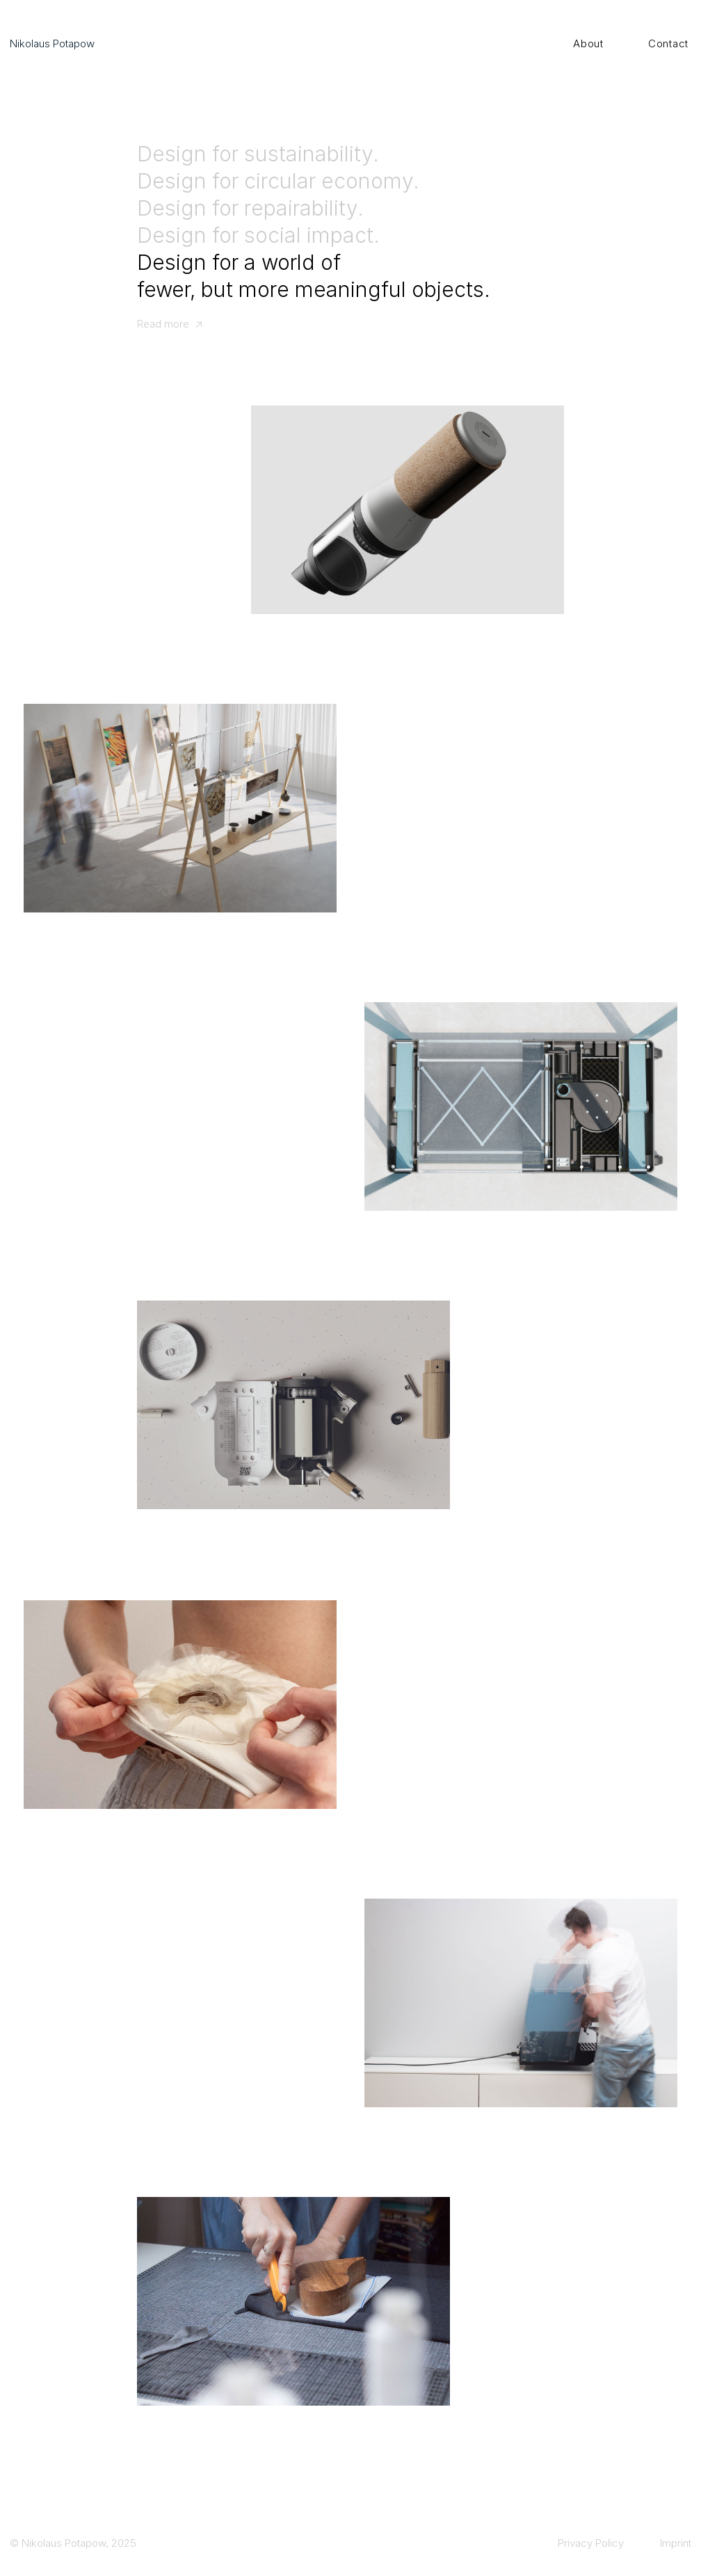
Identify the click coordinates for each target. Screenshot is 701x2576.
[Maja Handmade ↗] (293, 2301)
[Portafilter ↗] (520, 2003)
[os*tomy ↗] (180, 1704)
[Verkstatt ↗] (180, 808)
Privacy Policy (591, 2543)
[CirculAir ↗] (407, 509)
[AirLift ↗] (520, 1106)
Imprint (675, 2543)
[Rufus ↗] (293, 1405)
